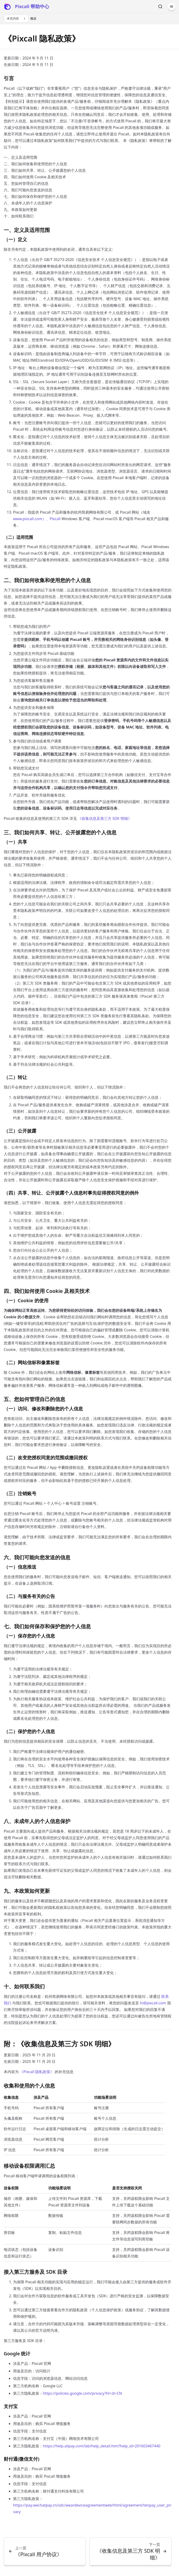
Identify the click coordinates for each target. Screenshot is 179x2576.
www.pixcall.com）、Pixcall (37, 518)
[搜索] (160, 6)
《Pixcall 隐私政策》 (37, 2071)
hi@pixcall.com (153, 2003)
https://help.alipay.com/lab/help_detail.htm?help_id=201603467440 (101, 2446)
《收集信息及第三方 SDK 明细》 (105, 818)
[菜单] (171, 6)
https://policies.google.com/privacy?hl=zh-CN (82, 2393)
